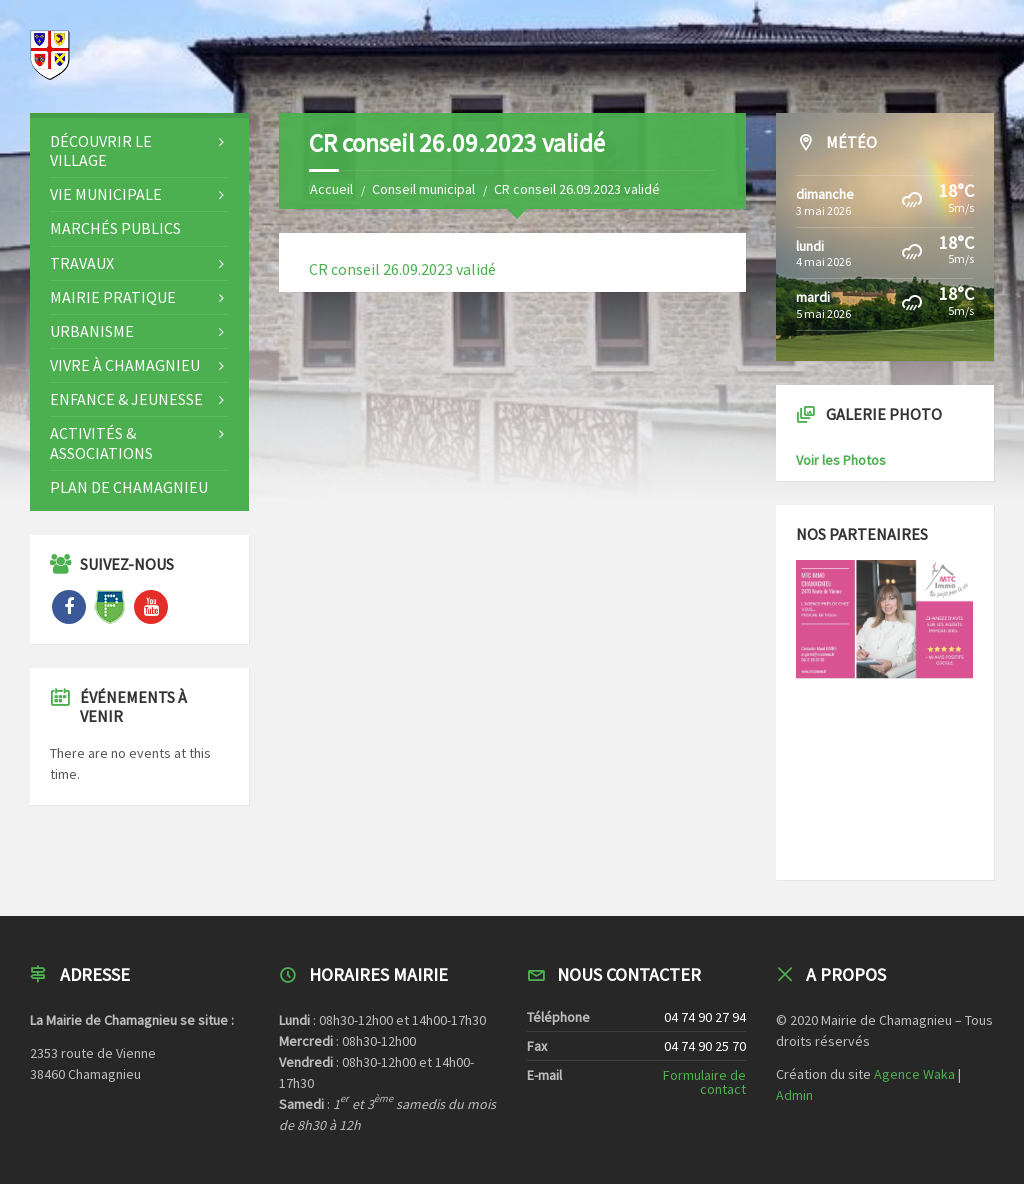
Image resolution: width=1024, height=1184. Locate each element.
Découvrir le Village (101, 150)
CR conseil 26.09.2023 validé (402, 269)
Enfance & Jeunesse (126, 399)
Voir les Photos (841, 460)
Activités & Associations (101, 442)
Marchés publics (115, 228)
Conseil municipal (423, 189)
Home (326, 189)
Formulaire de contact (704, 1082)
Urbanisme (92, 331)
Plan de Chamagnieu (129, 487)
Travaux (82, 263)
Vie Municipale (106, 194)
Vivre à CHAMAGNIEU (125, 365)
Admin (794, 1095)
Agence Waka (914, 1074)
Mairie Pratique (113, 297)
